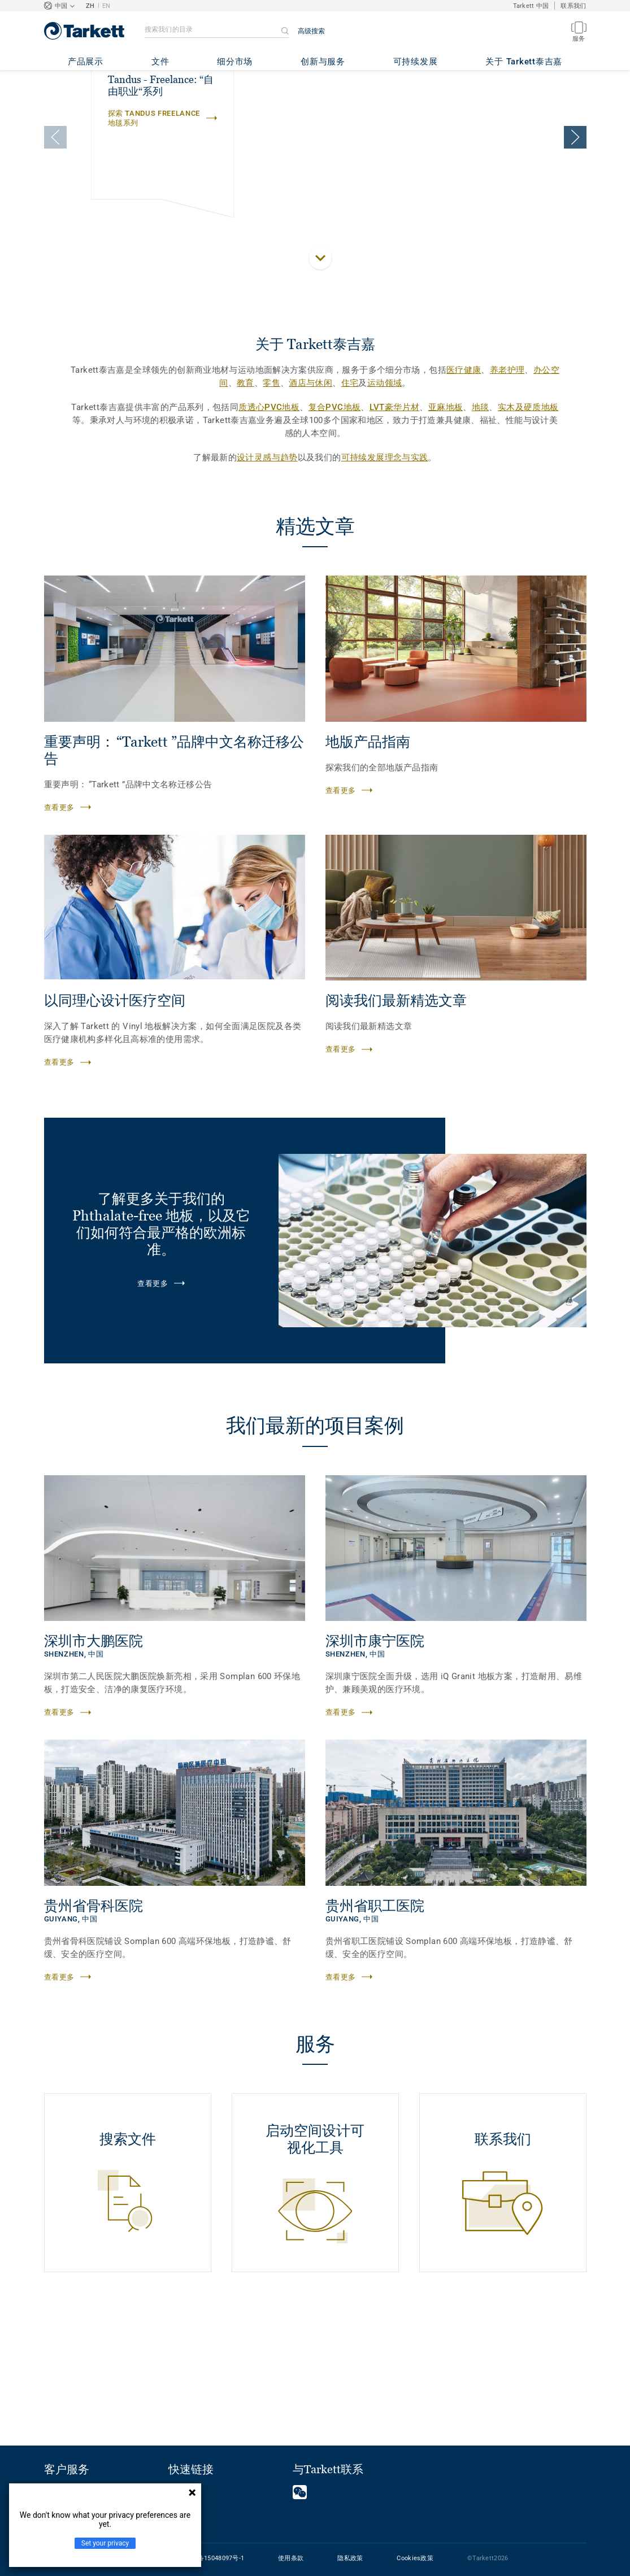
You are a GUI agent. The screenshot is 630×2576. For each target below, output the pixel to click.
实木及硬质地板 (528, 530)
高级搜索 (311, 31)
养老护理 (507, 492)
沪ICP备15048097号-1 (212, 2558)
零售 (271, 505)
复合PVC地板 (335, 530)
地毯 (480, 530)
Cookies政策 (415, 2558)
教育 (245, 505)
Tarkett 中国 (531, 6)
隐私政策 (350, 2558)
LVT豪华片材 (395, 530)
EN (106, 6)
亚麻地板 (445, 530)
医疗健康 (463, 492)
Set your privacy (105, 2543)
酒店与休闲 (310, 505)
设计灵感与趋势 (267, 580)
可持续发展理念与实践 (384, 580)
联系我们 (573, 6)
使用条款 (290, 2558)
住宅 (350, 505)
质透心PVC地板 (268, 530)
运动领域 (384, 505)
